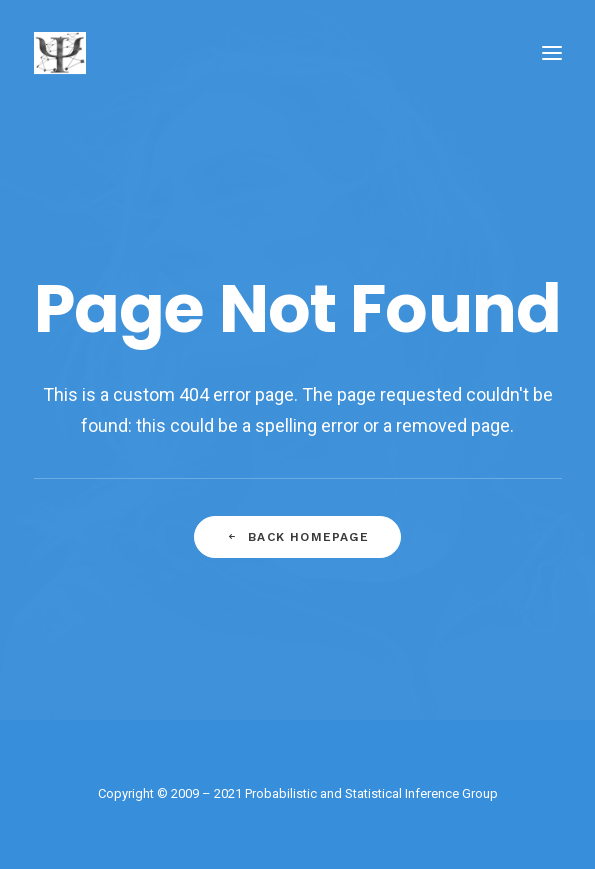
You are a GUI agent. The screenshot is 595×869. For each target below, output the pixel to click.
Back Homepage (297, 537)
